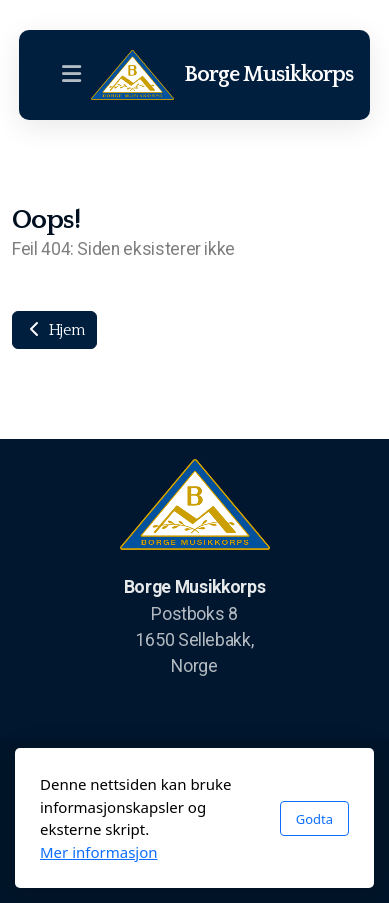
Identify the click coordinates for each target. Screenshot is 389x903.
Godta (314, 819)
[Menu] (71, 75)
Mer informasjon (99, 852)
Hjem (54, 330)
